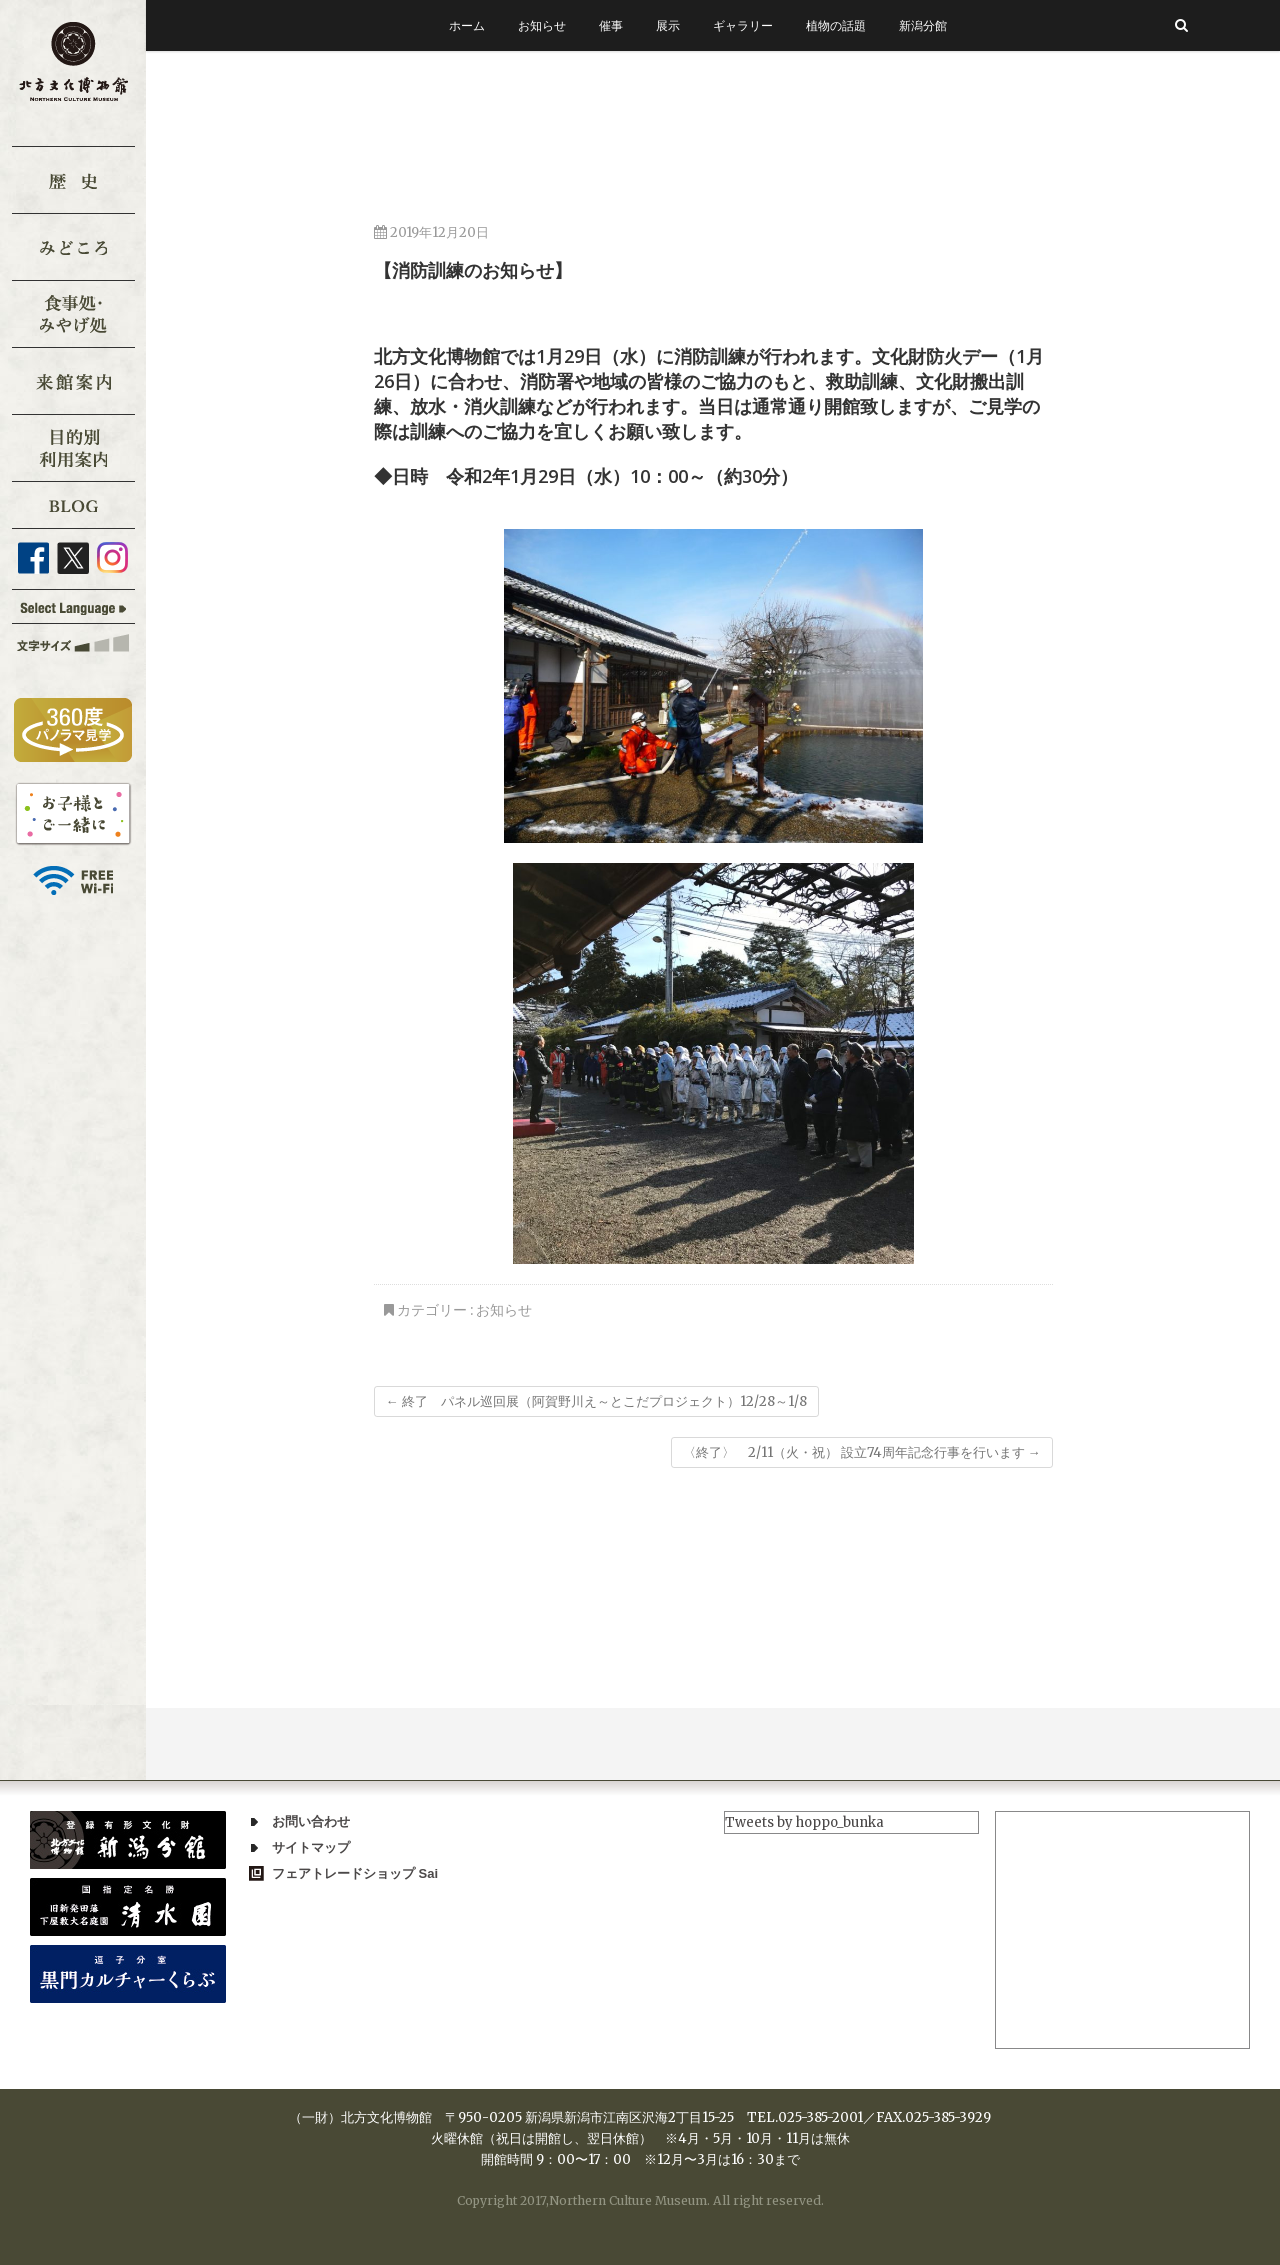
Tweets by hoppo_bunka (804, 1822)
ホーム (467, 25)
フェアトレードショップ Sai (355, 1873)
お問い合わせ (311, 1821)
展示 (668, 25)
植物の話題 (836, 25)
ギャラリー (743, 25)
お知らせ (542, 25)
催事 (611, 25)
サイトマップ (311, 1847)
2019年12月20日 (431, 232)
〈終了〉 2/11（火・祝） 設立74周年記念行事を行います (862, 1452)
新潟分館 (923, 25)
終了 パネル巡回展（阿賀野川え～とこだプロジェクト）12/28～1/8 (596, 1401)
